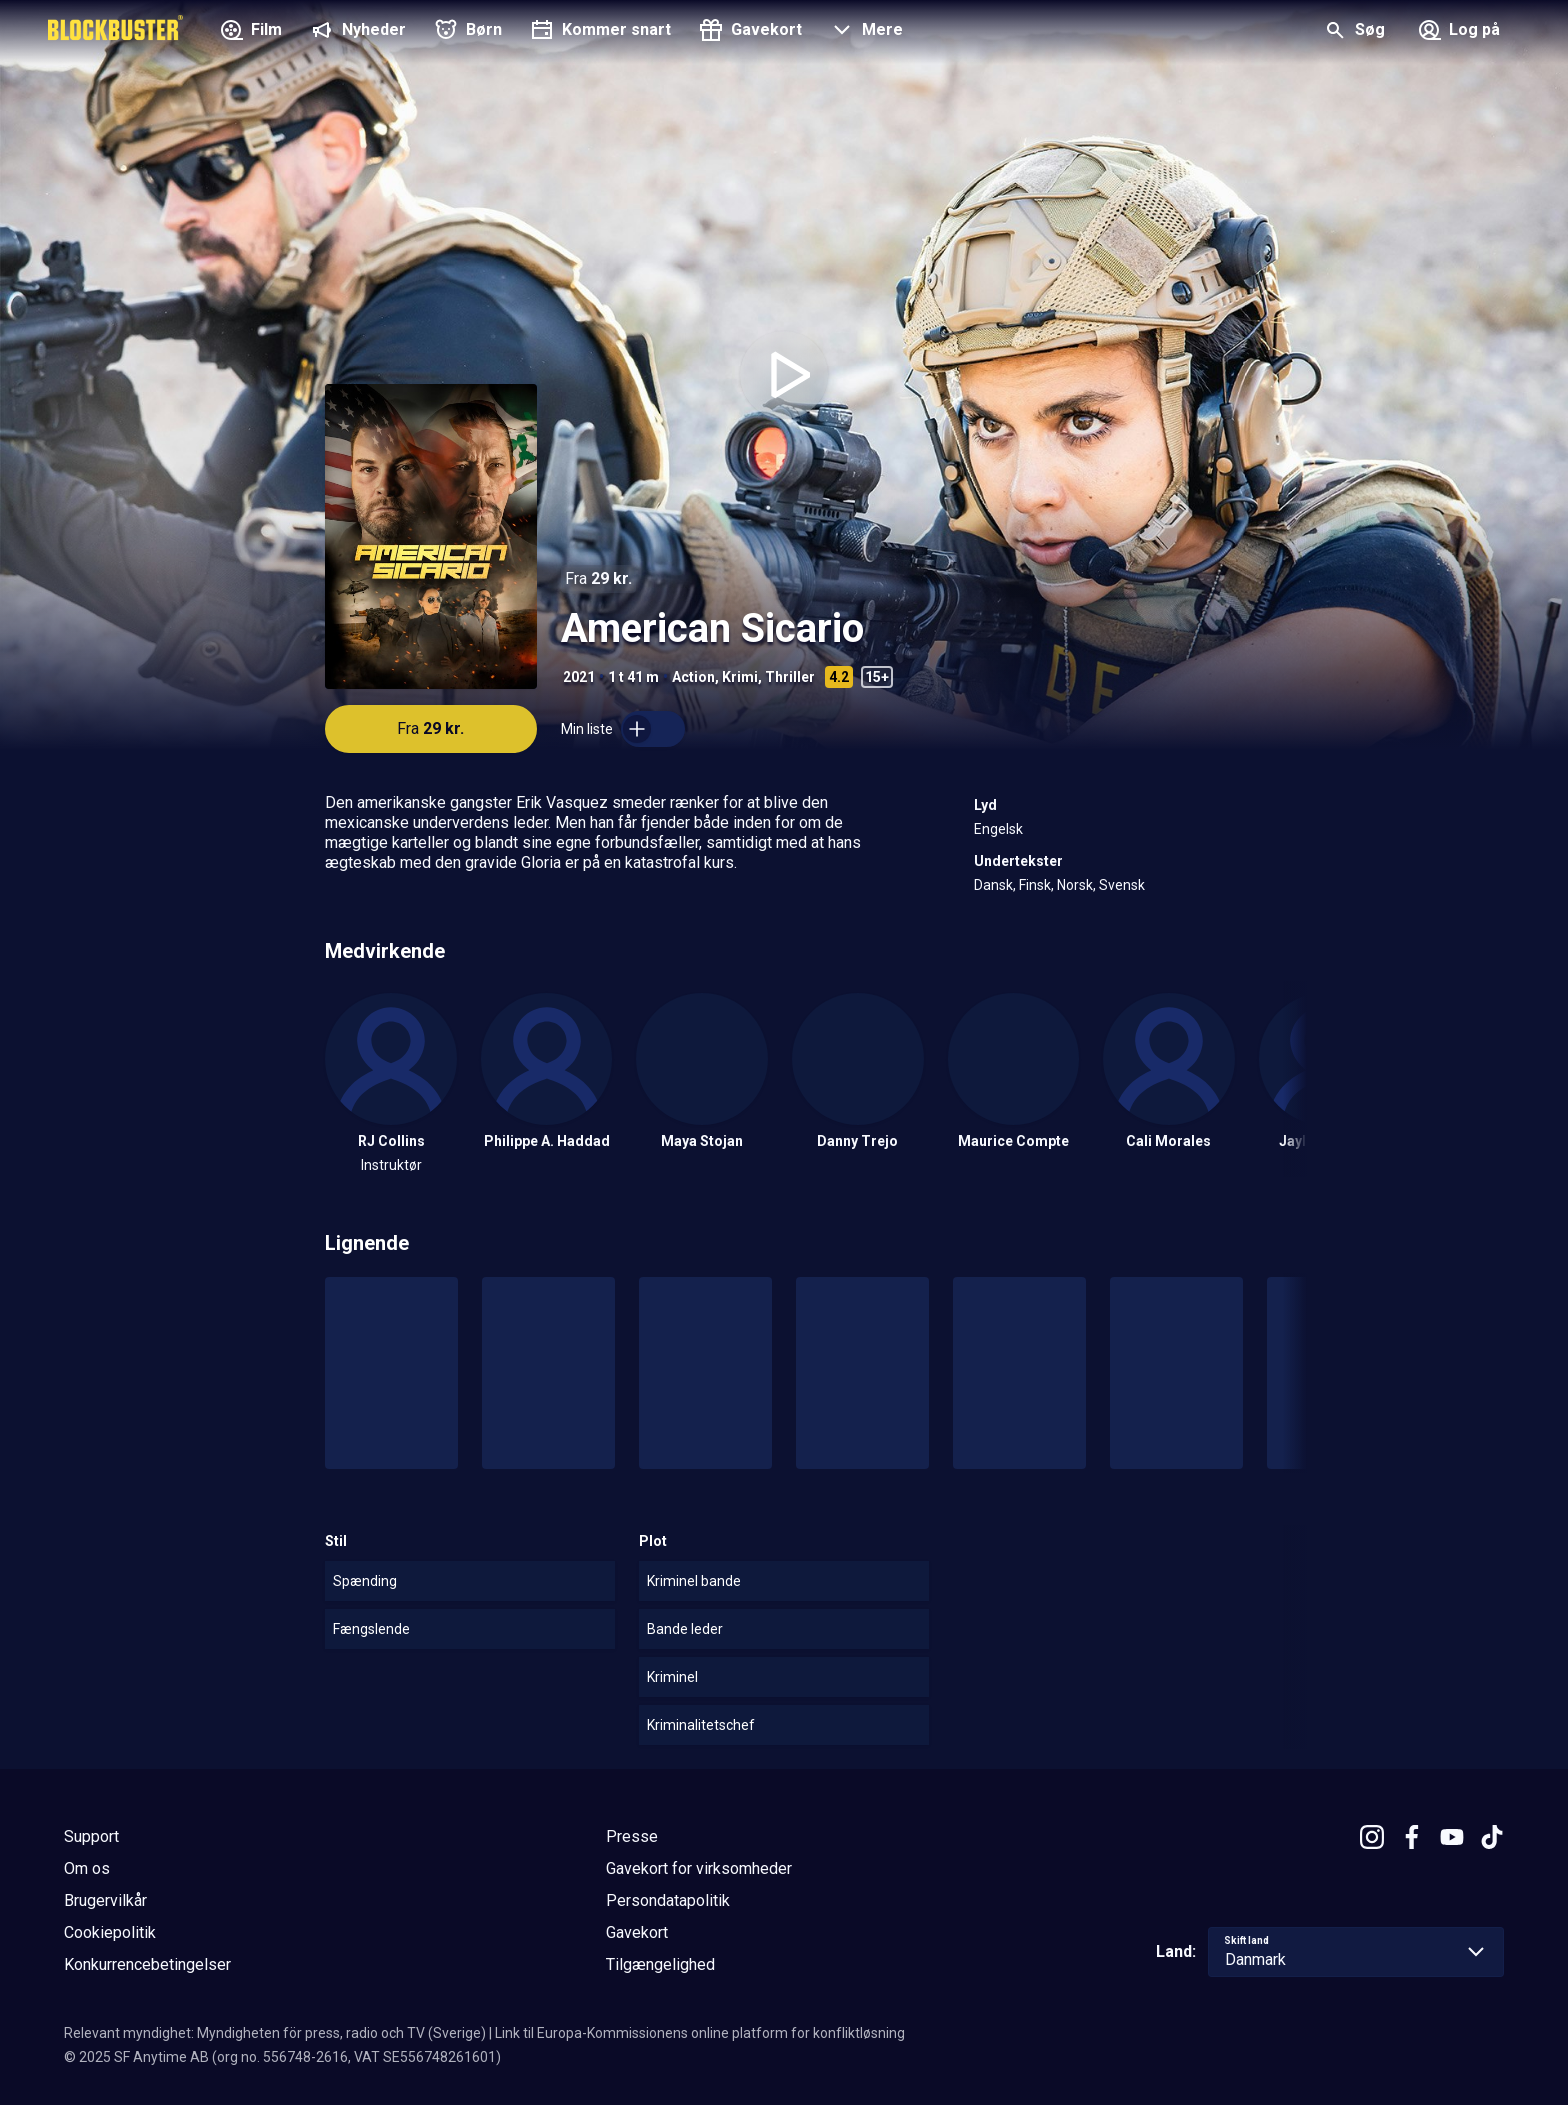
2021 (579, 677)
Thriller (790, 677)
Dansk (993, 885)
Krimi (740, 677)
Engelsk (998, 829)
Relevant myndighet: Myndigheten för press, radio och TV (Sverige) (275, 2033)
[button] (864, 32)
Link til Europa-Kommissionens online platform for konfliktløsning (700, 2033)
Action (693, 677)
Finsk (1035, 885)
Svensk (1122, 885)
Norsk (1075, 885)
